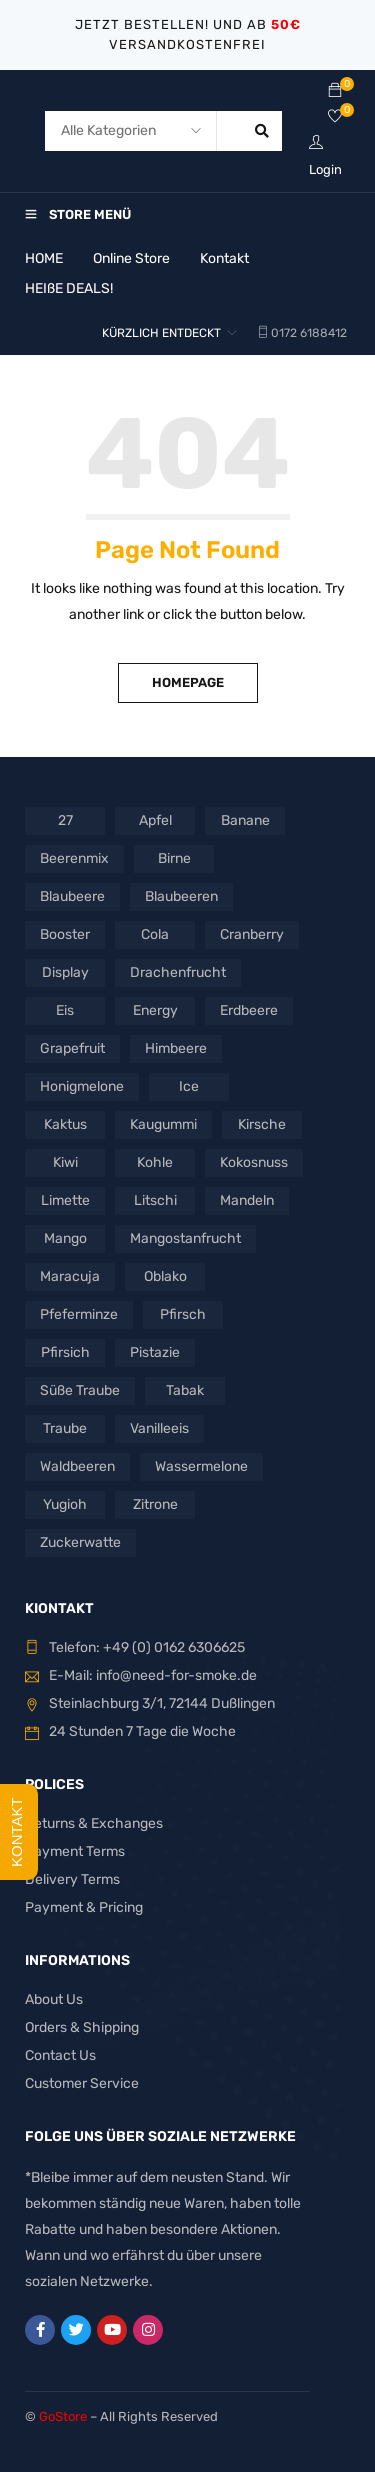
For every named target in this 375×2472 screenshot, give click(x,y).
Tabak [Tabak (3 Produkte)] (185, 1390)
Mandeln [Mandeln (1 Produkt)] (247, 1200)
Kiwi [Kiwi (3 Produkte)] (65, 1162)
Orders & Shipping (82, 2027)
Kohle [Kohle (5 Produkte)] (155, 1162)
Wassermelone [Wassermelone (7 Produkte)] (201, 1466)
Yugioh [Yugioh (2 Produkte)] (65, 1504)
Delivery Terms (72, 1879)
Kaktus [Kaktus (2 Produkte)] (65, 1124)
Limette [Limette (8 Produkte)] (65, 1200)
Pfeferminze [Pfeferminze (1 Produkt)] (79, 1314)
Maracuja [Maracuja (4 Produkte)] (70, 1276)
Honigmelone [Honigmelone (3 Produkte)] (82, 1086)
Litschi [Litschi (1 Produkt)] (155, 1200)
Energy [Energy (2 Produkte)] (155, 1010)
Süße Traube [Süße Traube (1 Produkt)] (80, 1390)
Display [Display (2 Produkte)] (65, 972)
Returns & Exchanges (94, 1823)
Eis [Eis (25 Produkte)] (65, 1010)
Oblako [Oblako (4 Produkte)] (165, 1276)
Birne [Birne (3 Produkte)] (174, 858)
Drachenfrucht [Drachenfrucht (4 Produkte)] (178, 972)
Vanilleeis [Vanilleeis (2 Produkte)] (159, 1428)
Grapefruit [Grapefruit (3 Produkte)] (72, 1048)
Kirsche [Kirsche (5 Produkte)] (262, 1124)
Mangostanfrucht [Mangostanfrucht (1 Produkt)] (185, 1238)
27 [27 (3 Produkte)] (65, 820)
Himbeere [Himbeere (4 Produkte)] (176, 1048)
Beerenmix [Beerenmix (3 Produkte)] (74, 858)
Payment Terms (75, 1851)
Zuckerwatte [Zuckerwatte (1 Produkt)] (80, 1542)
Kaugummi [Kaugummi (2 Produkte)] (163, 1124)
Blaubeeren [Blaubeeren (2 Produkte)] (181, 896)
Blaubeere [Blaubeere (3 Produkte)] (72, 896)
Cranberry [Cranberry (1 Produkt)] (252, 934)
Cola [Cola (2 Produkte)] (155, 934)
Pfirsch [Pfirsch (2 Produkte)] (183, 1314)
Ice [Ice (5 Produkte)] (189, 1086)
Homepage (188, 682)
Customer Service (82, 2083)
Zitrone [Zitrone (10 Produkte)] (155, 1504)
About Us (54, 1999)
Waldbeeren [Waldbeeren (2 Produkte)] (77, 1466)
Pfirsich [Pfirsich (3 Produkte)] (65, 1352)
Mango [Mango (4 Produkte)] (65, 1238)
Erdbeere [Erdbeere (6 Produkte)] (249, 1010)
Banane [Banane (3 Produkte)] (245, 820)
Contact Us (60, 2055)
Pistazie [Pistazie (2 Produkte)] (155, 1352)
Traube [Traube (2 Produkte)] (65, 1428)
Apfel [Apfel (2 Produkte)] (155, 820)
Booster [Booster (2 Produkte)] (65, 934)
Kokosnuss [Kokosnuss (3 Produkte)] (254, 1162)
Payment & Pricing (84, 1907)
